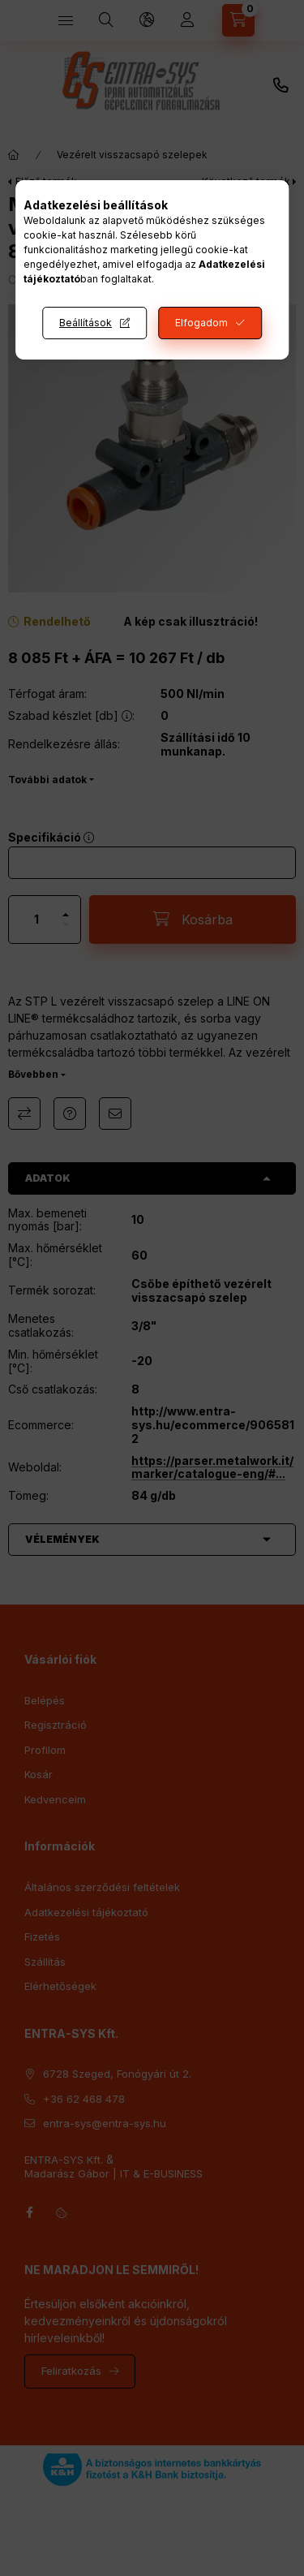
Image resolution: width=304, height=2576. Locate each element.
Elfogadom (201, 323)
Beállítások (85, 323)
